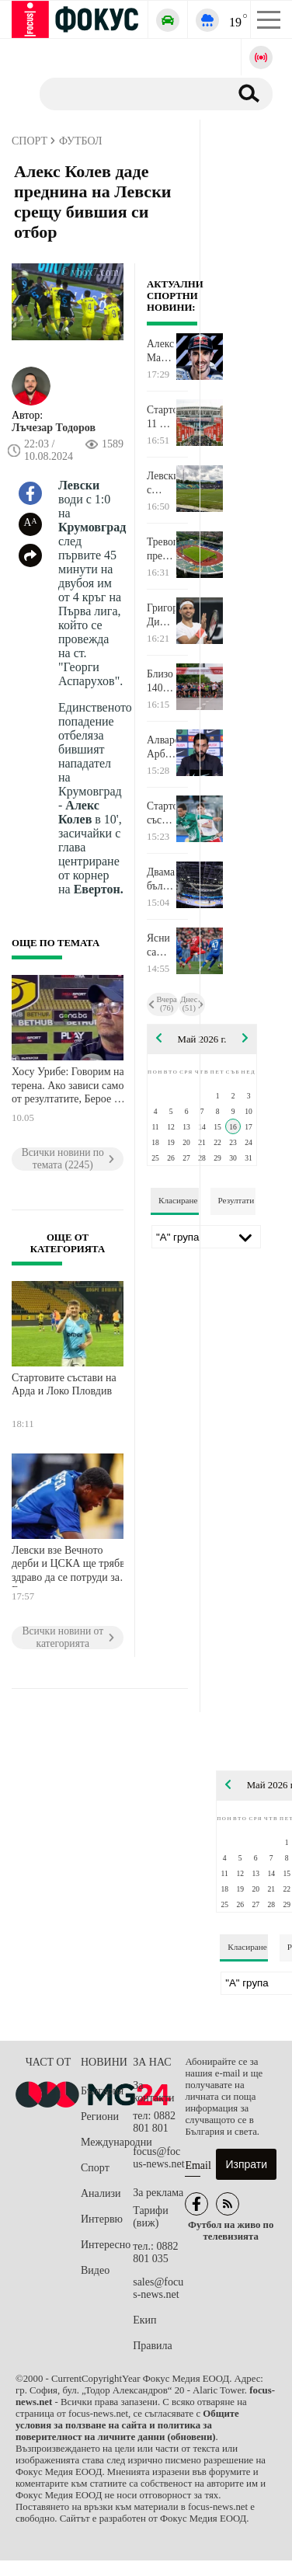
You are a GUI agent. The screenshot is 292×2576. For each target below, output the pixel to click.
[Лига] (206, 1236)
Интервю (102, 2219)
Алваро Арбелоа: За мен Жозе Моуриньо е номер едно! (161, 747)
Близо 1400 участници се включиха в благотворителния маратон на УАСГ (161, 681)
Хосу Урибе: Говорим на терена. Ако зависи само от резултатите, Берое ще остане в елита (69, 1087)
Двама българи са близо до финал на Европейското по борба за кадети (161, 879)
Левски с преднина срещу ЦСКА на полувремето (161, 483)
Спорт (95, 2168)
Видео (95, 2270)
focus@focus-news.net (159, 2158)
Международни (107, 2142)
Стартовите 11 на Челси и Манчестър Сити (161, 417)
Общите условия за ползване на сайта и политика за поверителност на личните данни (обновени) (127, 2425)
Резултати (236, 1200)
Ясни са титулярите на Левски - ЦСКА (161, 945)
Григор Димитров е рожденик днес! (161, 615)
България (102, 2091)
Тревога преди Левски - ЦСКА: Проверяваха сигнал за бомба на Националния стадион (161, 549)
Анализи (100, 2193)
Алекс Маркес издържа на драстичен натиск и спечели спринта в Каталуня (161, 351)
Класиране (177, 1200)
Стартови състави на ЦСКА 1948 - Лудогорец (161, 813)
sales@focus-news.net (158, 2288)
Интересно (105, 2245)
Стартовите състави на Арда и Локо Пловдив (64, 1385)
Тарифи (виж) (150, 2217)
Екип (144, 2320)
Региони (100, 2116)
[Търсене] (128, 93)
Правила (152, 2345)
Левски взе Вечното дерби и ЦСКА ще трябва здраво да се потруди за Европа (71, 1565)
